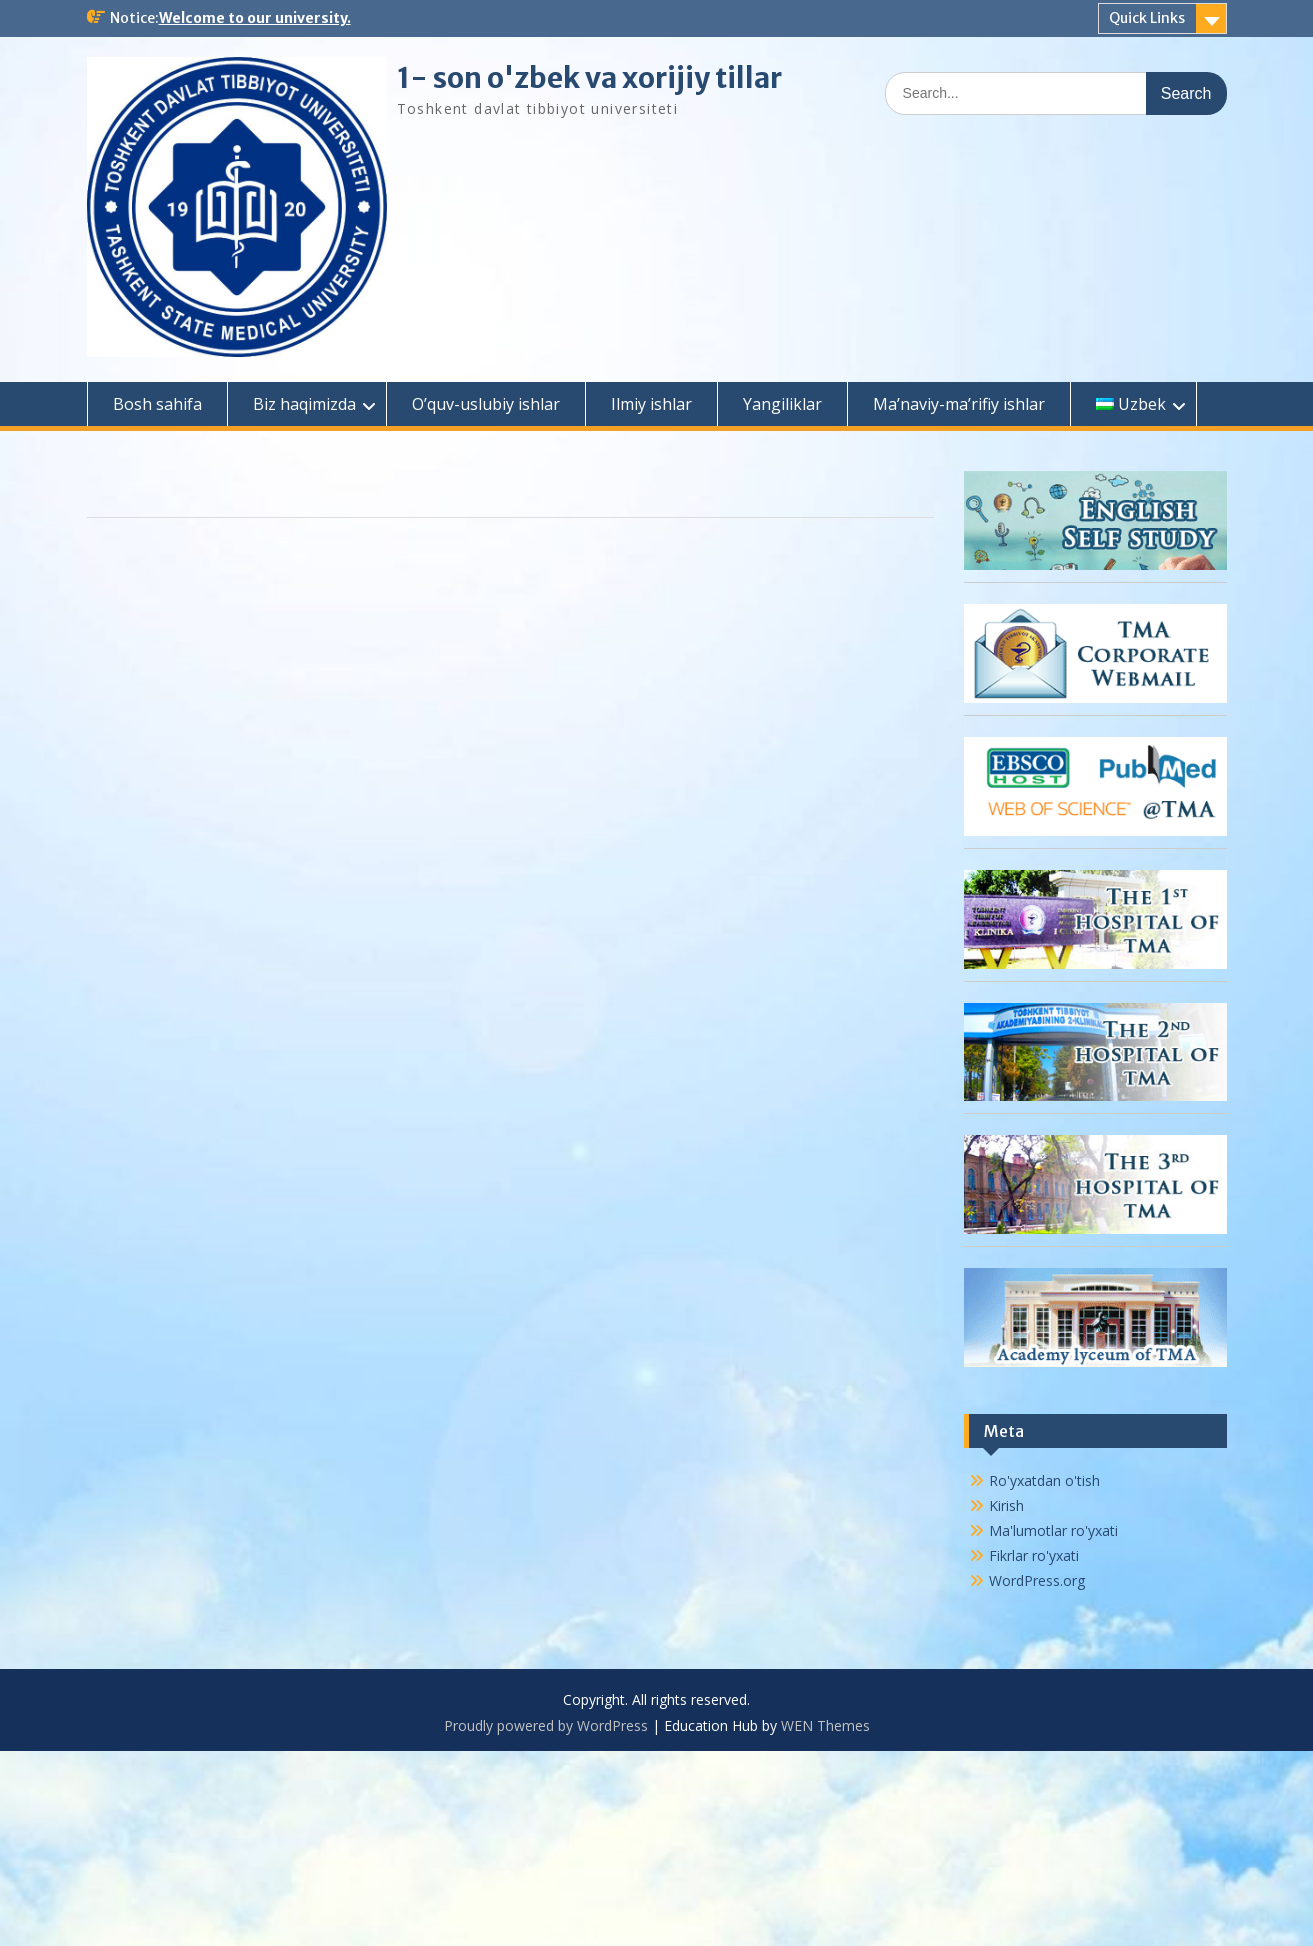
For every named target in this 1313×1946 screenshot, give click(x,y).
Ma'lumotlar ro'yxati (1053, 1530)
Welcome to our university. (255, 18)
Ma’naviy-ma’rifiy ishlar (959, 404)
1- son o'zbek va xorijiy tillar (589, 78)
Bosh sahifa (157, 404)
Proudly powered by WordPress (546, 1725)
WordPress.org (1037, 1580)
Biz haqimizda (304, 404)
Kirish (1006, 1505)
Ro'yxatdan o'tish (1044, 1480)
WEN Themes (825, 1725)
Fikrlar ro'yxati (1034, 1555)
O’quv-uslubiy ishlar (486, 404)
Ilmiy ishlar (651, 404)
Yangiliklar (782, 404)
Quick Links (1147, 18)
